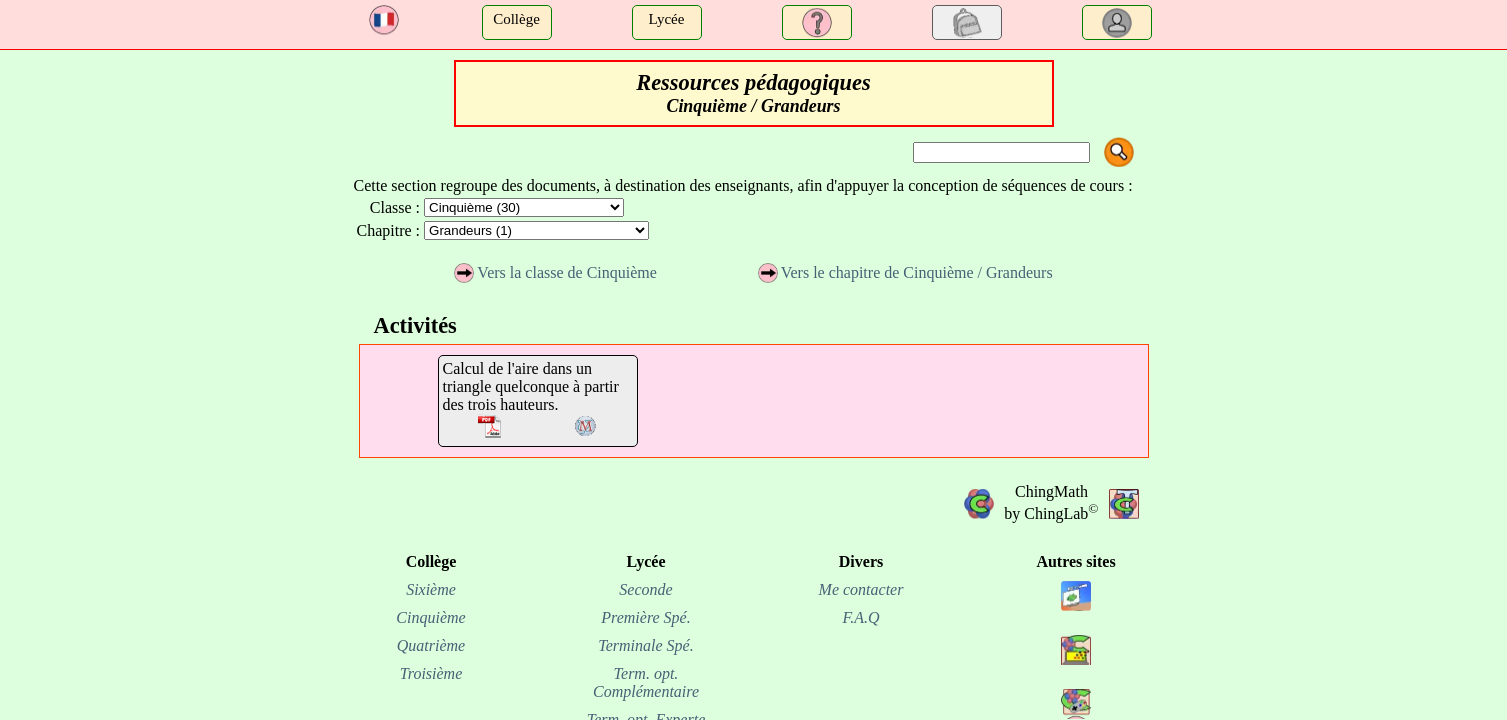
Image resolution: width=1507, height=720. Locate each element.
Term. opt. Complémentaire (646, 682)
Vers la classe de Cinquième (555, 272)
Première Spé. (645, 617)
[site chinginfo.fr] (1076, 669)
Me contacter (861, 589)
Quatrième (431, 645)
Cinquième (430, 617)
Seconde (645, 589)
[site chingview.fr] (1076, 615)
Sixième (431, 589)
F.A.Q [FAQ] (860, 617)
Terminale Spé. (645, 645)
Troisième (431, 673)
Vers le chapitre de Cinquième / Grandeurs (905, 272)
